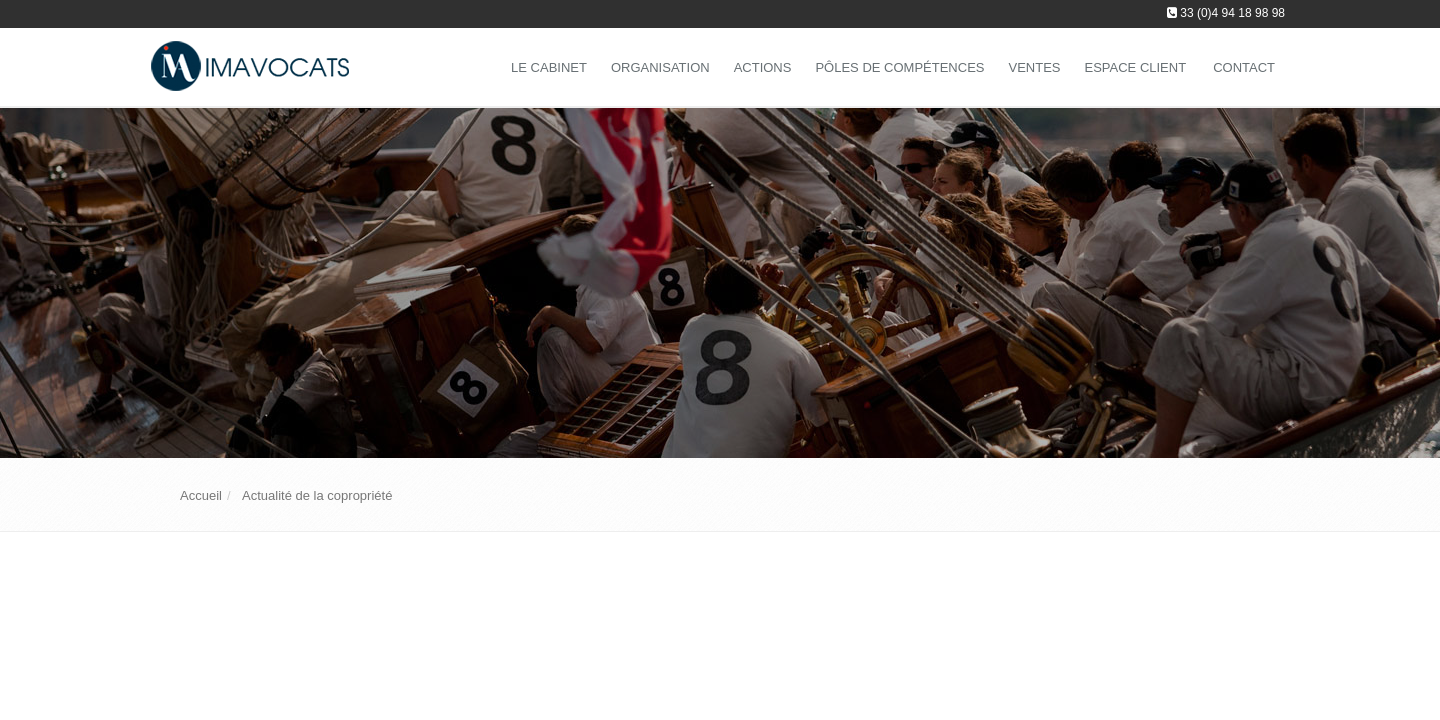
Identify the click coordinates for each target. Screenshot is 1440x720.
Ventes (1034, 67)
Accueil (201, 495)
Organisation (660, 67)
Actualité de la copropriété (317, 495)
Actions (763, 67)
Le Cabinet (549, 67)
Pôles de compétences (899, 67)
